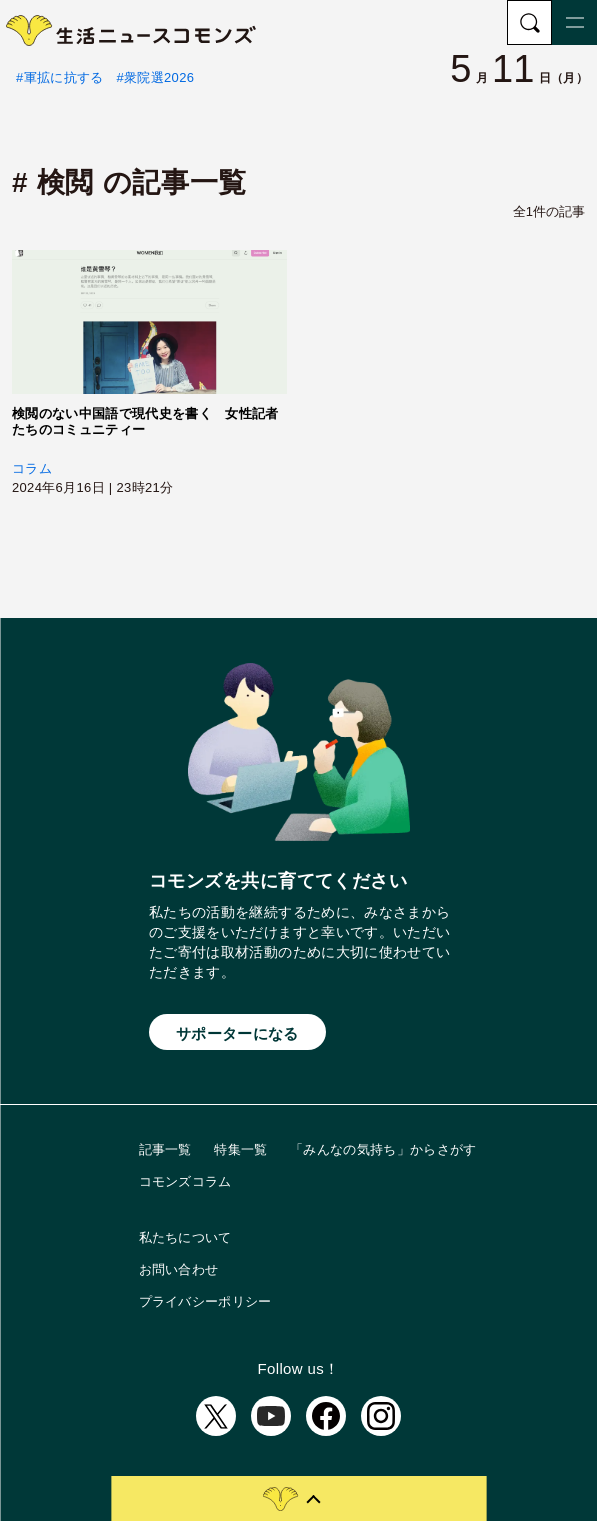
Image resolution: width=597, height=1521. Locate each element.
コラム (32, 468)
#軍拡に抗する (60, 77)
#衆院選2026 (156, 77)
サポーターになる (237, 1033)
